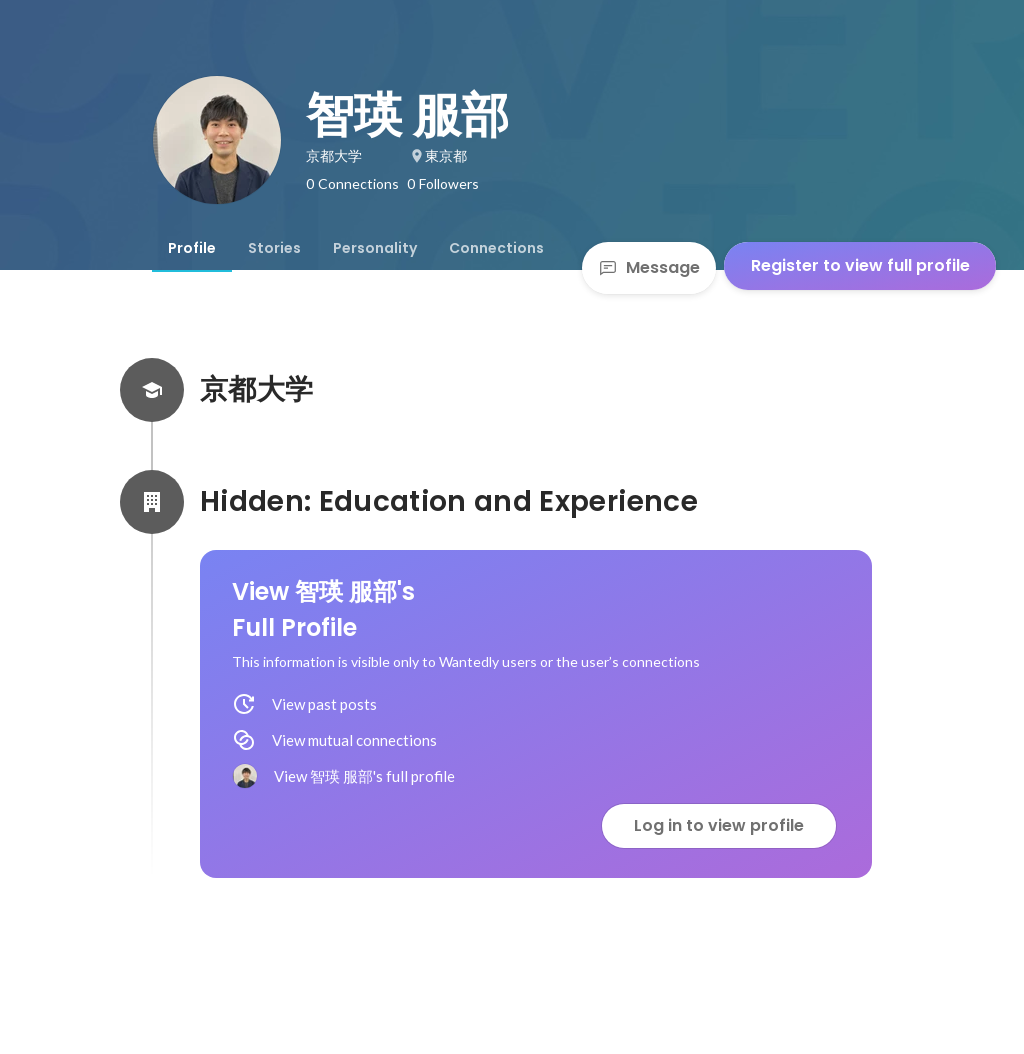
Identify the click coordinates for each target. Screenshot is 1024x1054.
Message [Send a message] (649, 267)
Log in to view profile (719, 825)
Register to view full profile (860, 265)
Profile (192, 248)
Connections (496, 248)
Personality (375, 248)
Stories (274, 248)
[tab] (192, 248)
